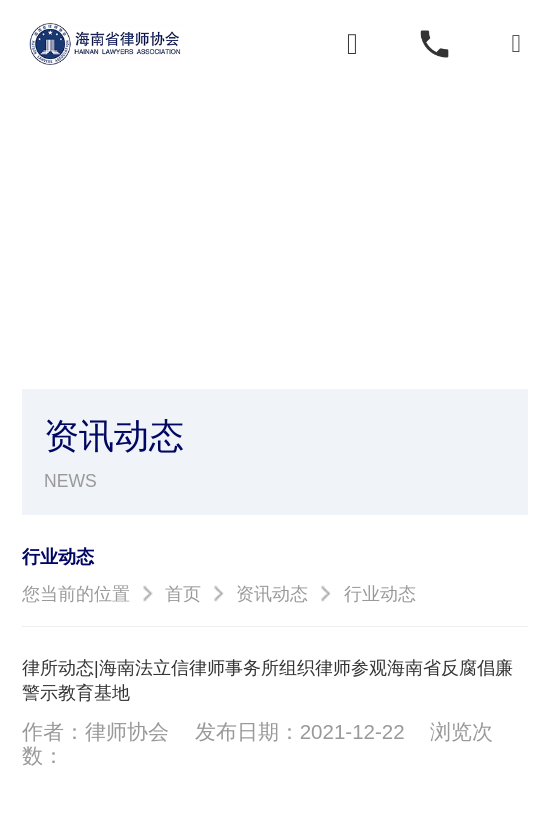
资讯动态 (272, 594)
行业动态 (380, 594)
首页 (183, 594)
